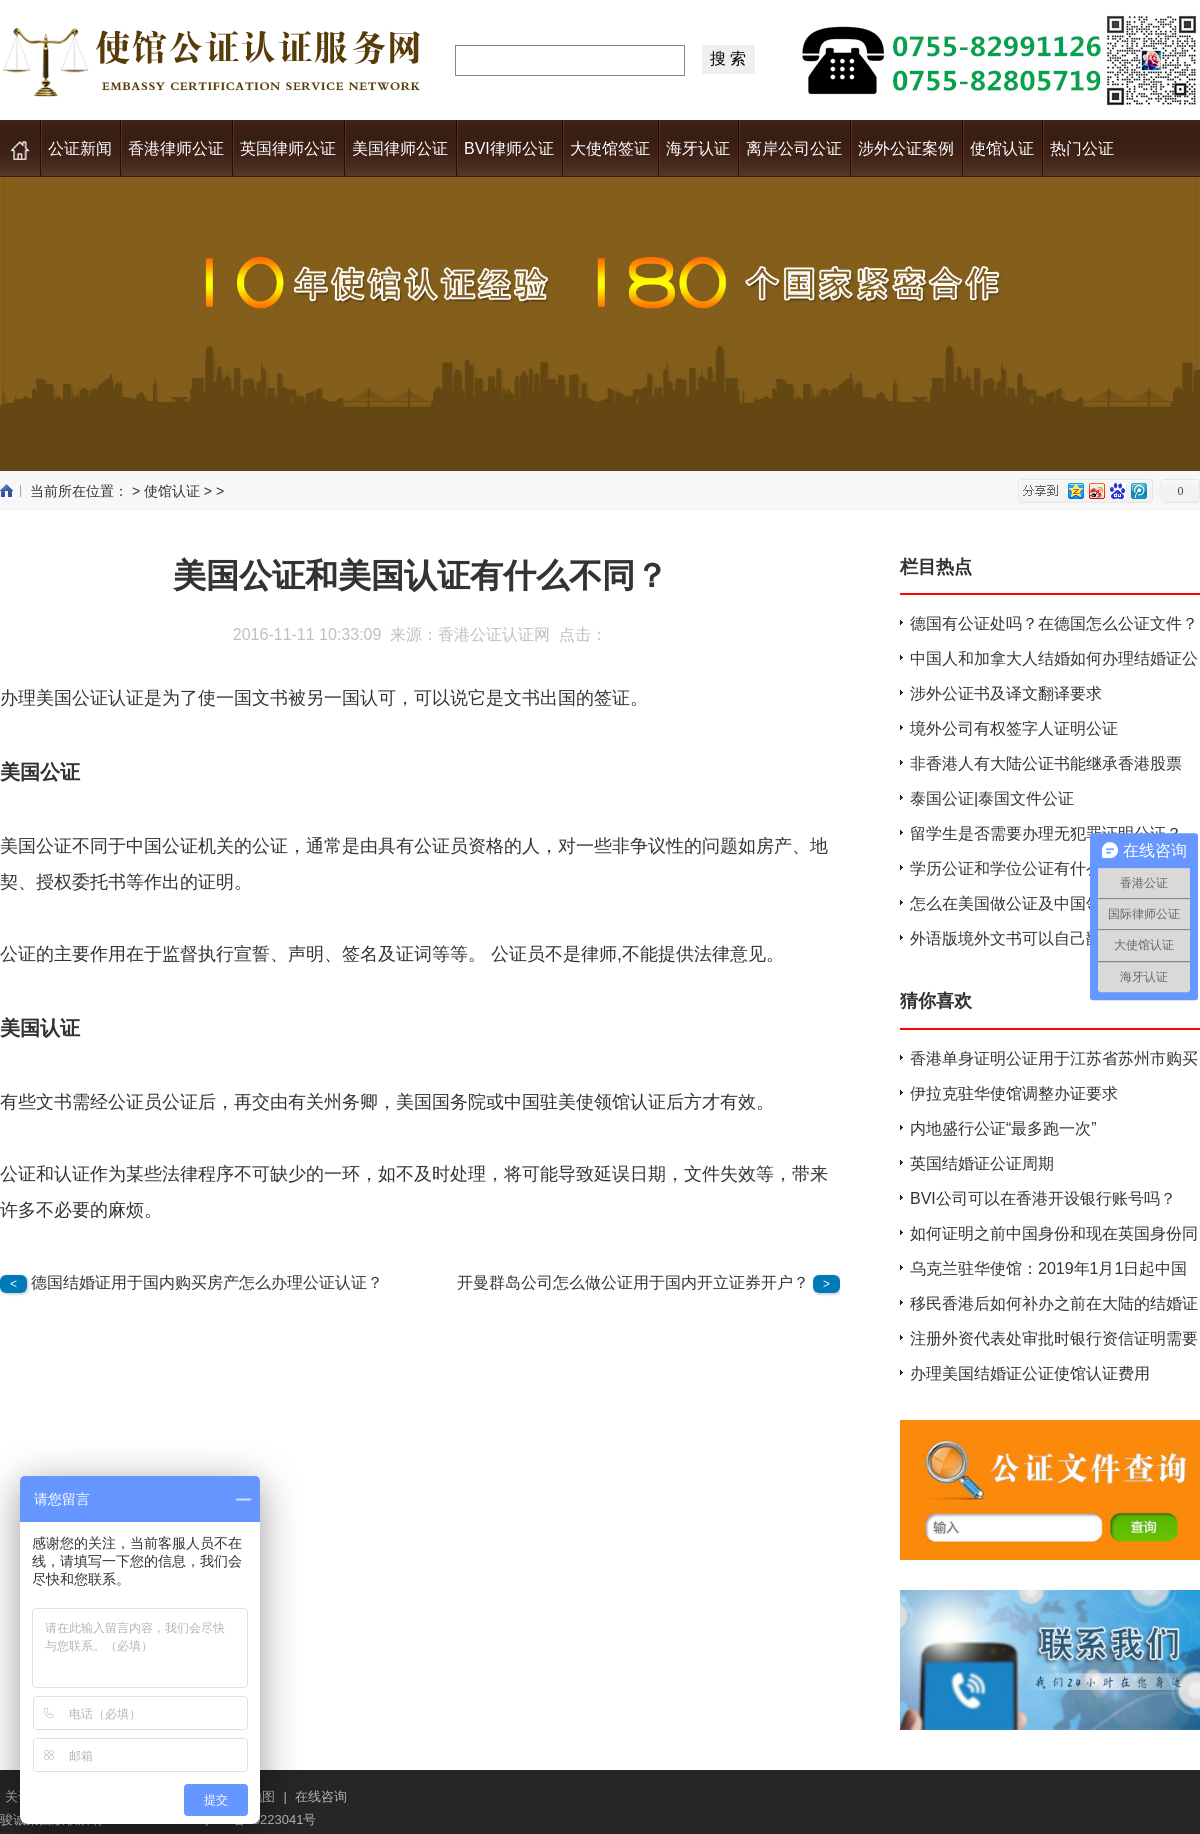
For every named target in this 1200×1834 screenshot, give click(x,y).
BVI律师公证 (509, 148)
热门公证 (1082, 148)
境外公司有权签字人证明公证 (1014, 728)
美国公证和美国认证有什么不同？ (420, 575)
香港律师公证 (176, 148)
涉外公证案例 (906, 148)
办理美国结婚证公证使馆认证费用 (1030, 1373)
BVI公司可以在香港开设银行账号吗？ (1043, 1198)
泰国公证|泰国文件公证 (992, 798)
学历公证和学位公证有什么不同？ (1030, 868)
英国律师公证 (288, 148)
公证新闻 (80, 148)
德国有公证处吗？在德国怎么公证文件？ (1054, 623)
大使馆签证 (610, 148)
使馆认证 (1002, 148)
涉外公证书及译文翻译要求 (1006, 693)
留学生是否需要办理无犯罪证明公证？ (1046, 833)
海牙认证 (698, 148)
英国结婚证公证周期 (982, 1163)
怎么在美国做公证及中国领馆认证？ (1038, 903)
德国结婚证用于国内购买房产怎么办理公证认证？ (207, 1282)
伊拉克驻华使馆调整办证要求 (1014, 1093)
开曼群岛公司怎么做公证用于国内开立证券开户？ (633, 1282)
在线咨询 (321, 1796)
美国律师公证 (400, 148)
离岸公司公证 (794, 148)
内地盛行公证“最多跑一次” (1003, 1128)
